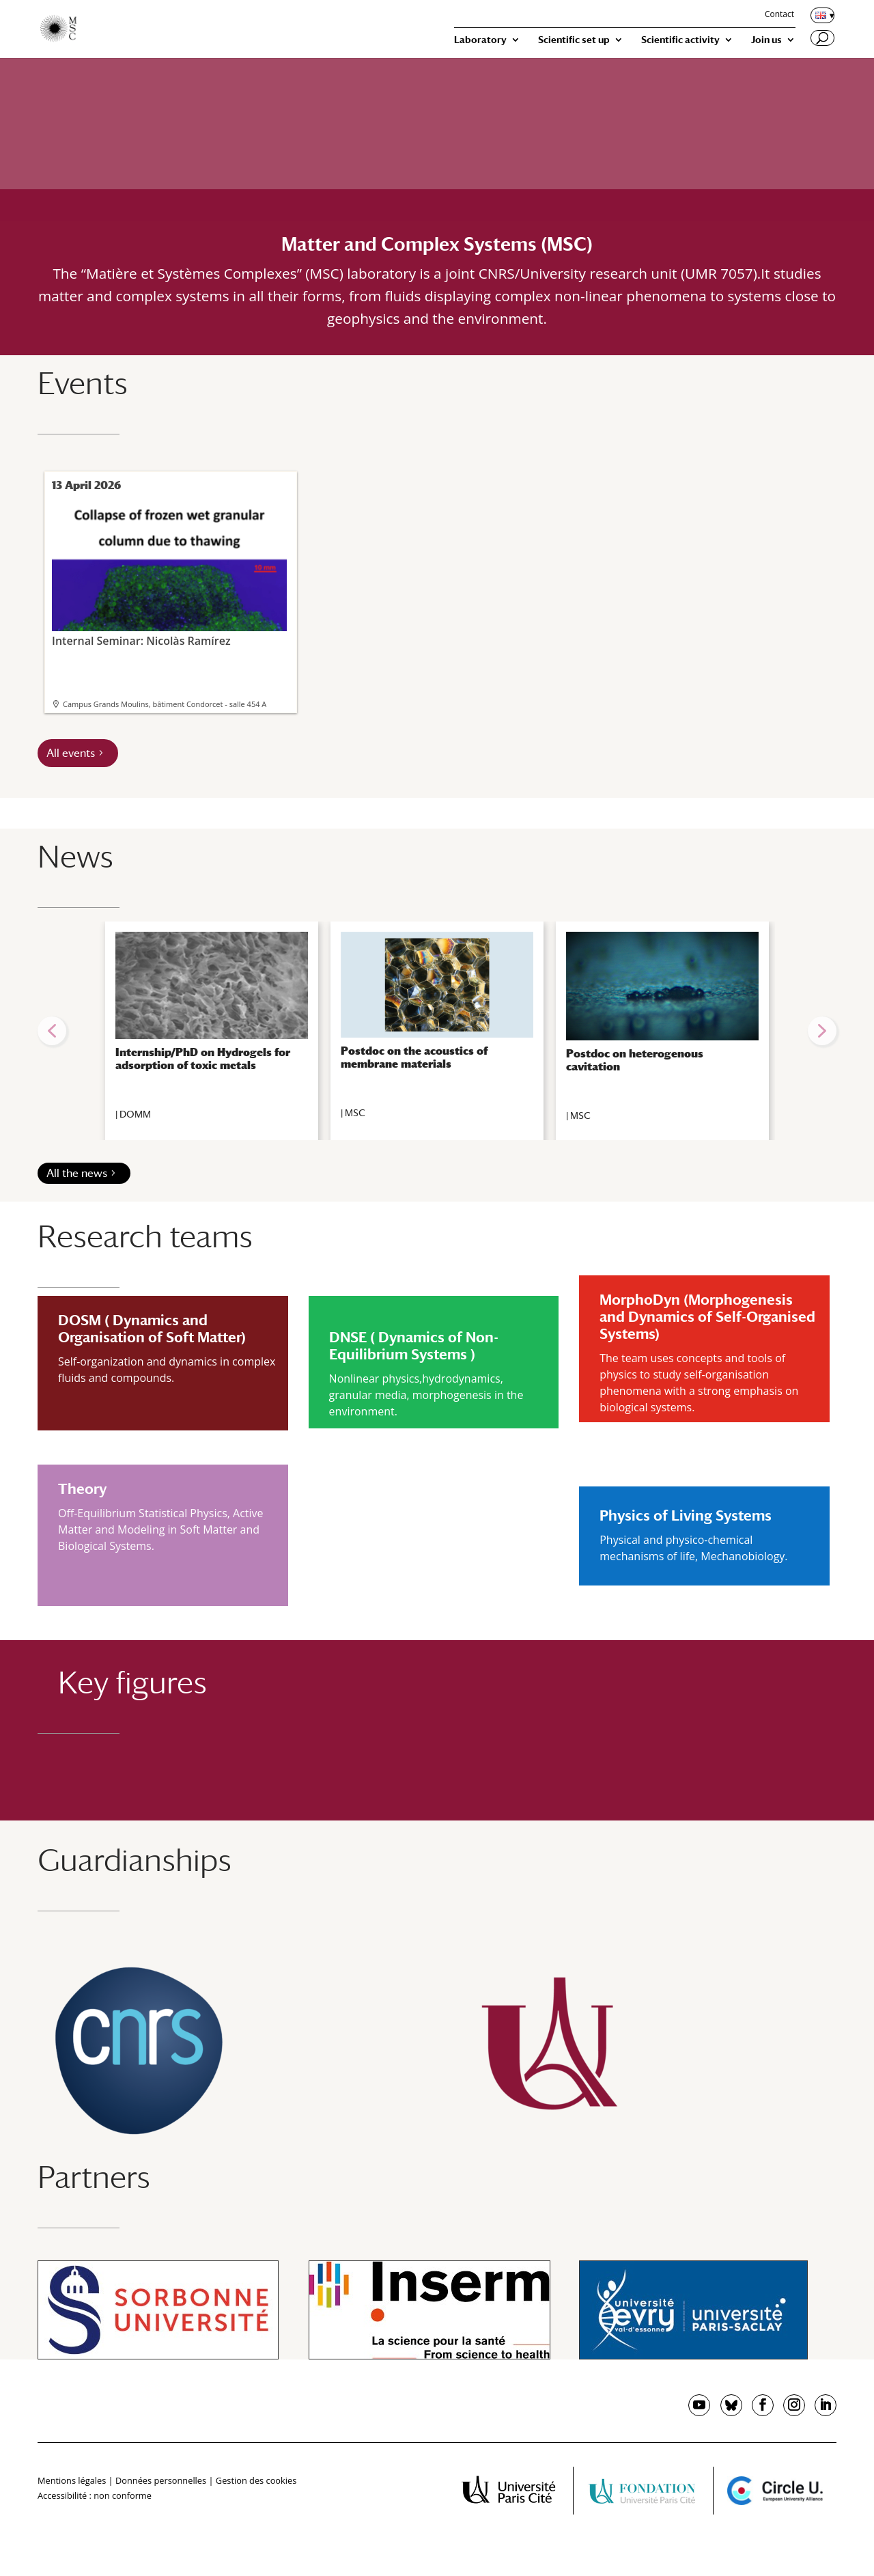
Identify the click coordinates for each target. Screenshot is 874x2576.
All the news (76, 1173)
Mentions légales (72, 2480)
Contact (779, 15)
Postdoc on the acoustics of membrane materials (414, 1057)
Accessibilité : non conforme (95, 2495)
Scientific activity (680, 40)
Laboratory (480, 40)
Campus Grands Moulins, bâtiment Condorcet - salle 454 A (164, 704)
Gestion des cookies (256, 2480)
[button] (52, 1030)
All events (70, 753)
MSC (355, 1112)
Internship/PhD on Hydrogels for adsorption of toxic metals (202, 1059)
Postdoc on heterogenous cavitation (634, 1060)
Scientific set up (574, 40)
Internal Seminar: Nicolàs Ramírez (169, 573)
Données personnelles (160, 2480)
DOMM (135, 1114)
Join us (766, 40)
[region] (437, 1031)
